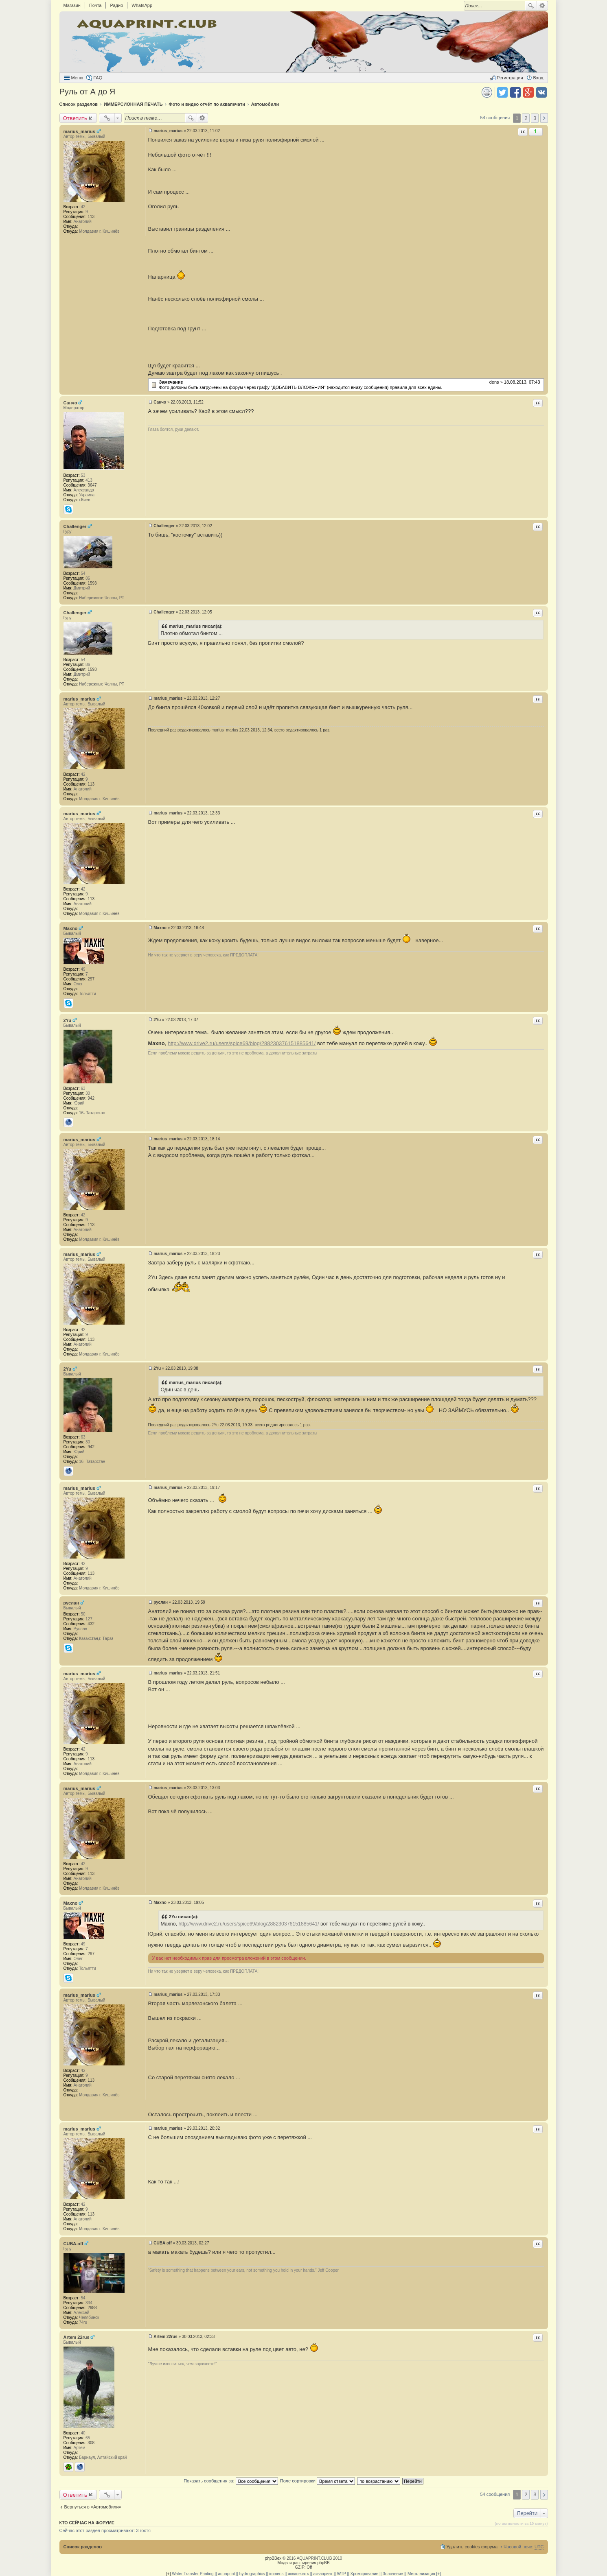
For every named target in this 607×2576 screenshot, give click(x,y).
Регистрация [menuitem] (510, 77)
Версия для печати (487, 92)
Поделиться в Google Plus (528, 92)
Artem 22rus (77, 2337)
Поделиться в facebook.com (515, 92)
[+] (168, 2574)
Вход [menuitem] (538, 77)
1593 (92, 583)
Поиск (531, 6)
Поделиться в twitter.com (502, 92)
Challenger (75, 526)
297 (91, 979)
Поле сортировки (317, 2480)
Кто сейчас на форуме (87, 2522)
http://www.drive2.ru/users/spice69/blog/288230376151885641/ (242, 1043)
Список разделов (83, 2546)
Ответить (75, 118)
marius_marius (79, 131)
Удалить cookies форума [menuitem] (472, 2546)
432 (91, 1624)
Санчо (70, 402)
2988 (92, 2307)
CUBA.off (73, 2243)
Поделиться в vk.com (541, 92)
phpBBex (273, 2558)
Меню (77, 77)
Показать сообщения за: (231, 2480)
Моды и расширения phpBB (303, 2563)
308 (91, 2443)
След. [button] (544, 118)
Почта (95, 5)
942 (91, 1098)
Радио (116, 5)
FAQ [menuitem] (97, 77)
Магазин (72, 5)
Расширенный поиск (542, 6)
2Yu (68, 1020)
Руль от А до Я (87, 91)
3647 (92, 485)
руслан (71, 1602)
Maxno (71, 928)
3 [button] (534, 118)
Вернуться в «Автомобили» (92, 2506)
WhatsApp (141, 5)
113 (91, 216)
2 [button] (525, 118)
